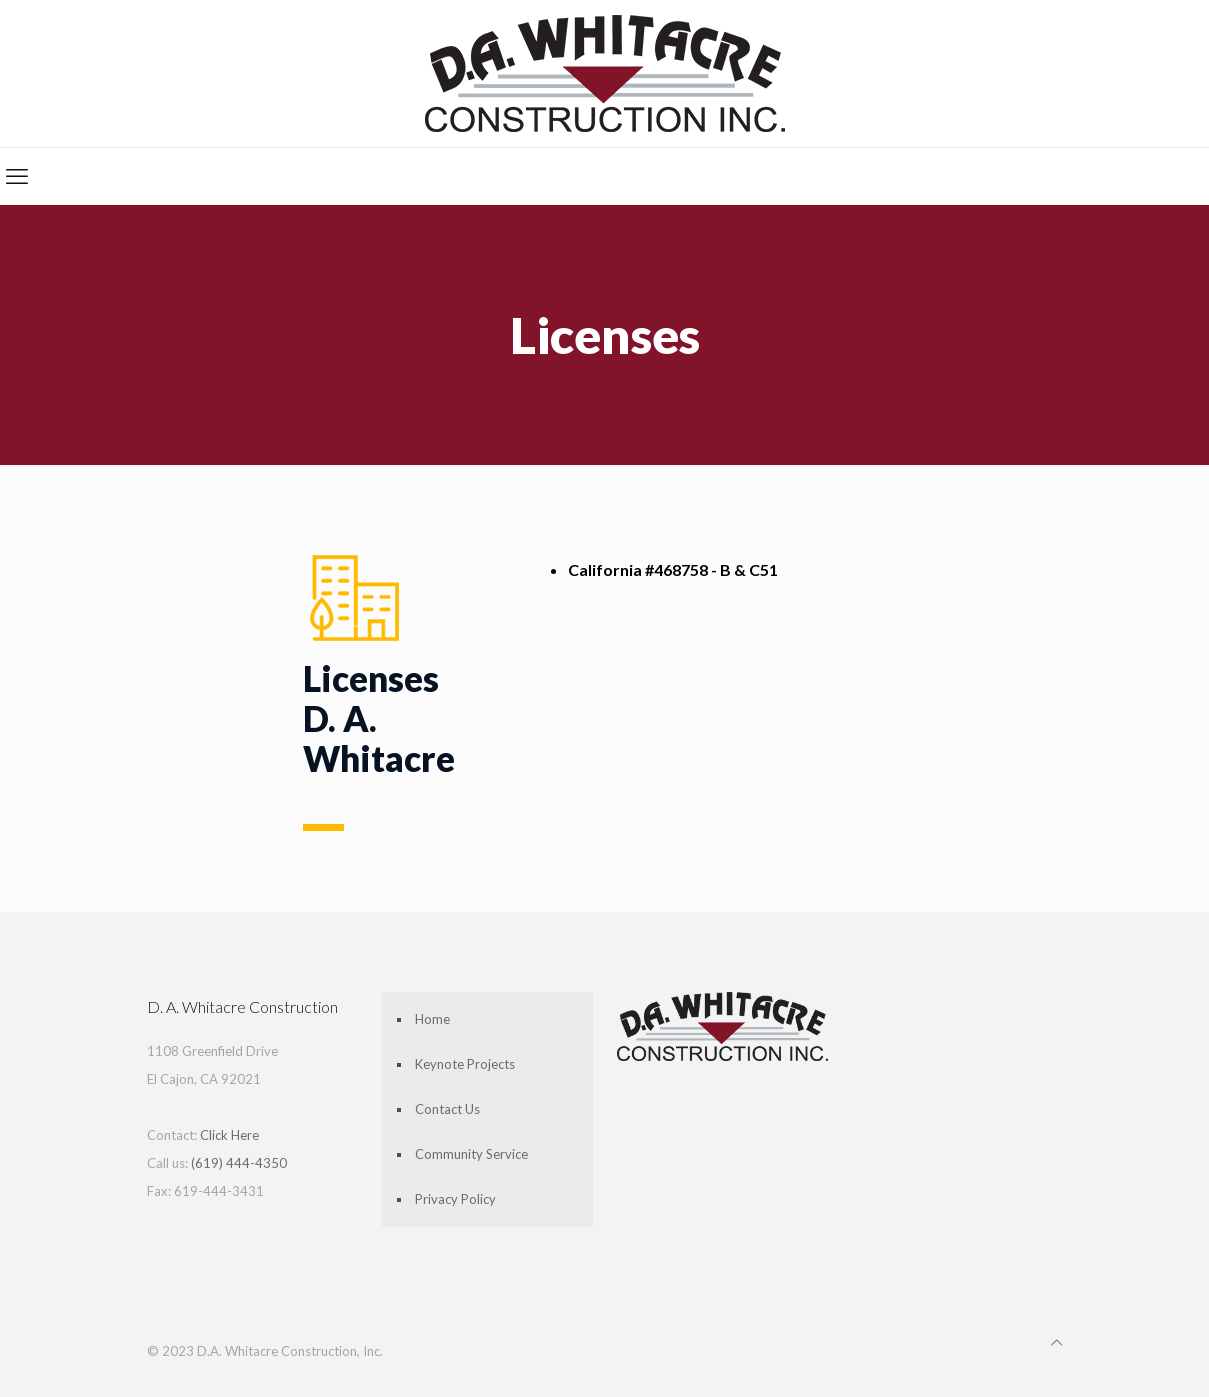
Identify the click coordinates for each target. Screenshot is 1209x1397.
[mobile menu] (17, 176)
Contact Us (447, 1109)
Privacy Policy (455, 1199)
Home (432, 1019)
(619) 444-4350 (239, 1163)
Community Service (471, 1154)
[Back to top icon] (1056, 1342)
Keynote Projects (465, 1064)
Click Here (229, 1135)
